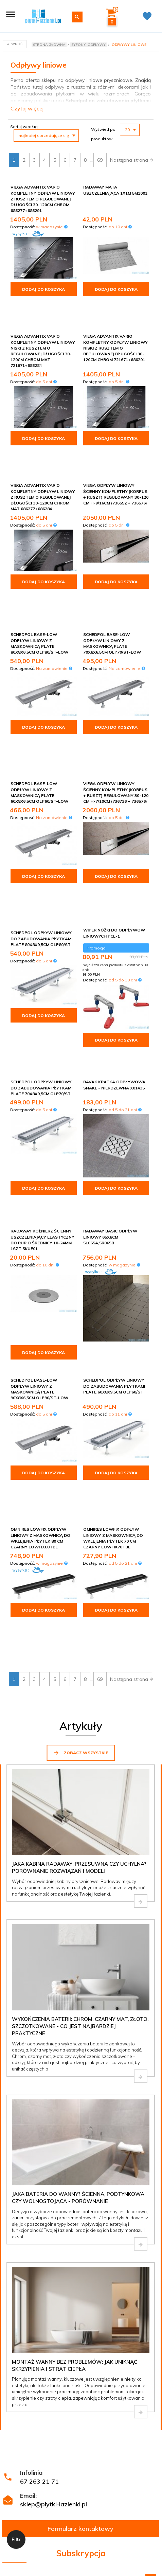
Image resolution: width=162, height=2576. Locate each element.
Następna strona (132, 160)
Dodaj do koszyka (43, 289)
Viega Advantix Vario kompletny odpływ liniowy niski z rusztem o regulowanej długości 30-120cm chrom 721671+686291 (115, 328)
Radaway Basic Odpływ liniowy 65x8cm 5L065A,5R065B (110, 1085)
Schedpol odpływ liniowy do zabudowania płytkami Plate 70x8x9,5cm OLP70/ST (41, 951)
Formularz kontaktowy (80, 2308)
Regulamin (71, 2379)
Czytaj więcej (27, 108)
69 (100, 160)
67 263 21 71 (39, 2260)
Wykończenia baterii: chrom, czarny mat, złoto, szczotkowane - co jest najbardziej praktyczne (80, 1805)
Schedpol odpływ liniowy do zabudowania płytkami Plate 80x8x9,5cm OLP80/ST (41, 817)
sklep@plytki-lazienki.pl (53, 2283)
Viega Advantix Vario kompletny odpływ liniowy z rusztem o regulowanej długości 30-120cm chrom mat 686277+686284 (43, 458)
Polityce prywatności (128, 2398)
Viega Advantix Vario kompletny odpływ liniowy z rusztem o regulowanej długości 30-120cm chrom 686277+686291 (43, 198)
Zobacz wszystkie (80, 1532)
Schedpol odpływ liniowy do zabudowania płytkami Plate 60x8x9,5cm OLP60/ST (114, 1234)
